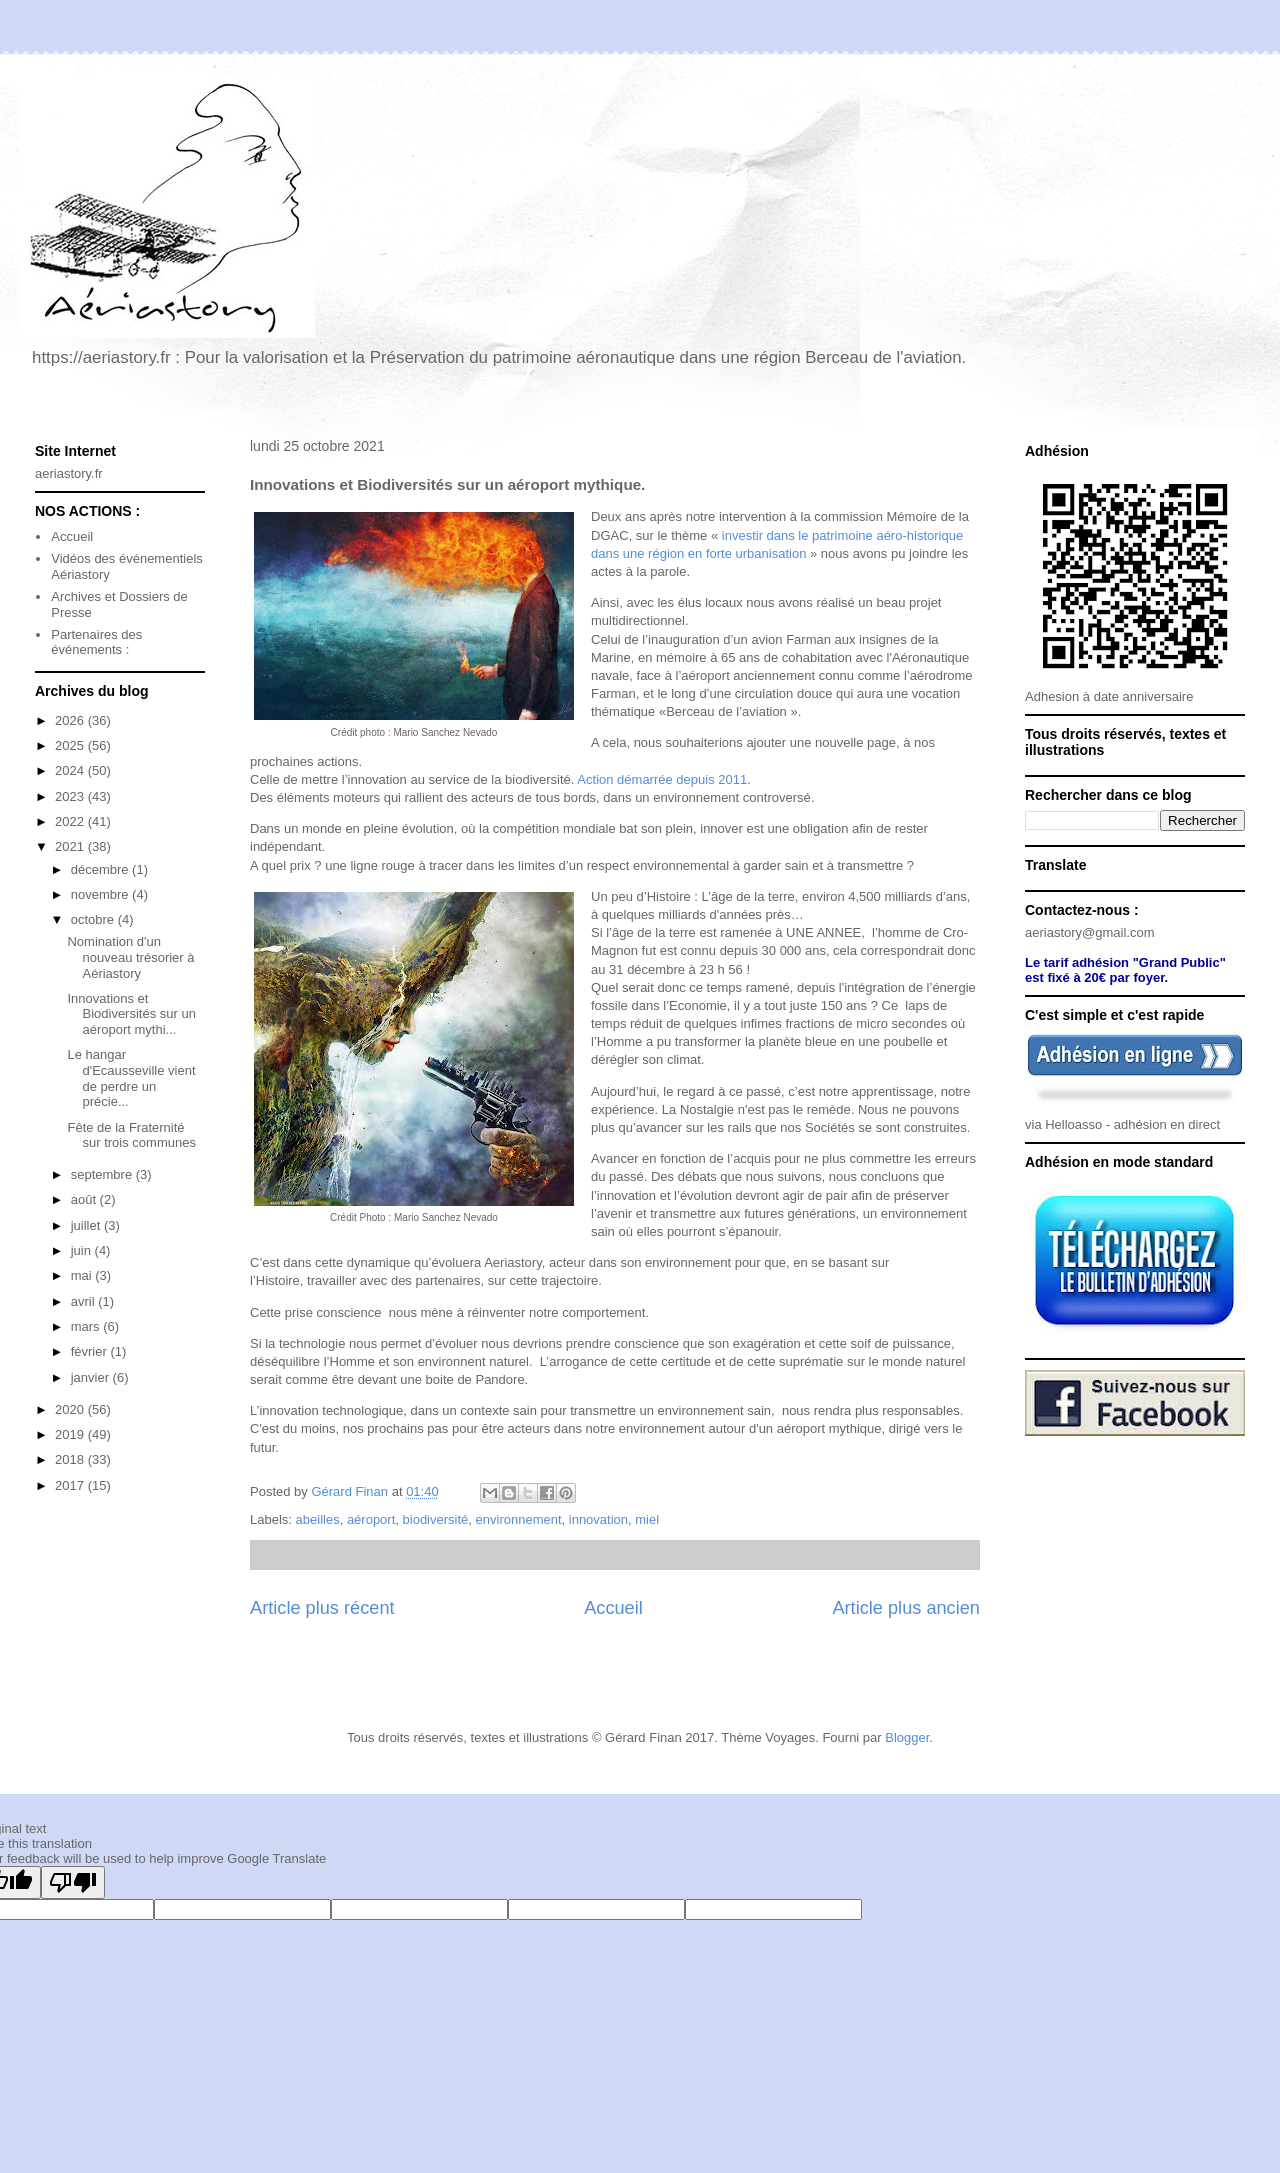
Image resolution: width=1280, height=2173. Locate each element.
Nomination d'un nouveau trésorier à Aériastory (130, 957)
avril (84, 1301)
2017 (71, 1485)
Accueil (613, 1608)
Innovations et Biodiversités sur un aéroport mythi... (131, 1014)
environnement (519, 1519)
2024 (71, 770)
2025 (71, 745)
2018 (71, 1459)
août (85, 1199)
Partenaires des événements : (96, 642)
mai (83, 1275)
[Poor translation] (73, 1882)
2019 (71, 1434)
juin (83, 1250)
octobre (94, 919)
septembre (103, 1174)
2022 (71, 821)
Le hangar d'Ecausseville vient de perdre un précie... (131, 1078)
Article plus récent (322, 1608)
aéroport (371, 1519)
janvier (92, 1377)
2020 (71, 1409)
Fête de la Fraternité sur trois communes (131, 1135)
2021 (71, 846)
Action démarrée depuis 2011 (662, 779)
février (91, 1351)
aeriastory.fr (69, 473)
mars (87, 1326)
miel (647, 1519)
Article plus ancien (906, 1608)
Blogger (907, 1737)
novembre (101, 894)
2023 (71, 796)
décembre (101, 869)
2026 (71, 720)
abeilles (318, 1519)
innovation (598, 1519)
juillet (87, 1225)
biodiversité (436, 1519)
